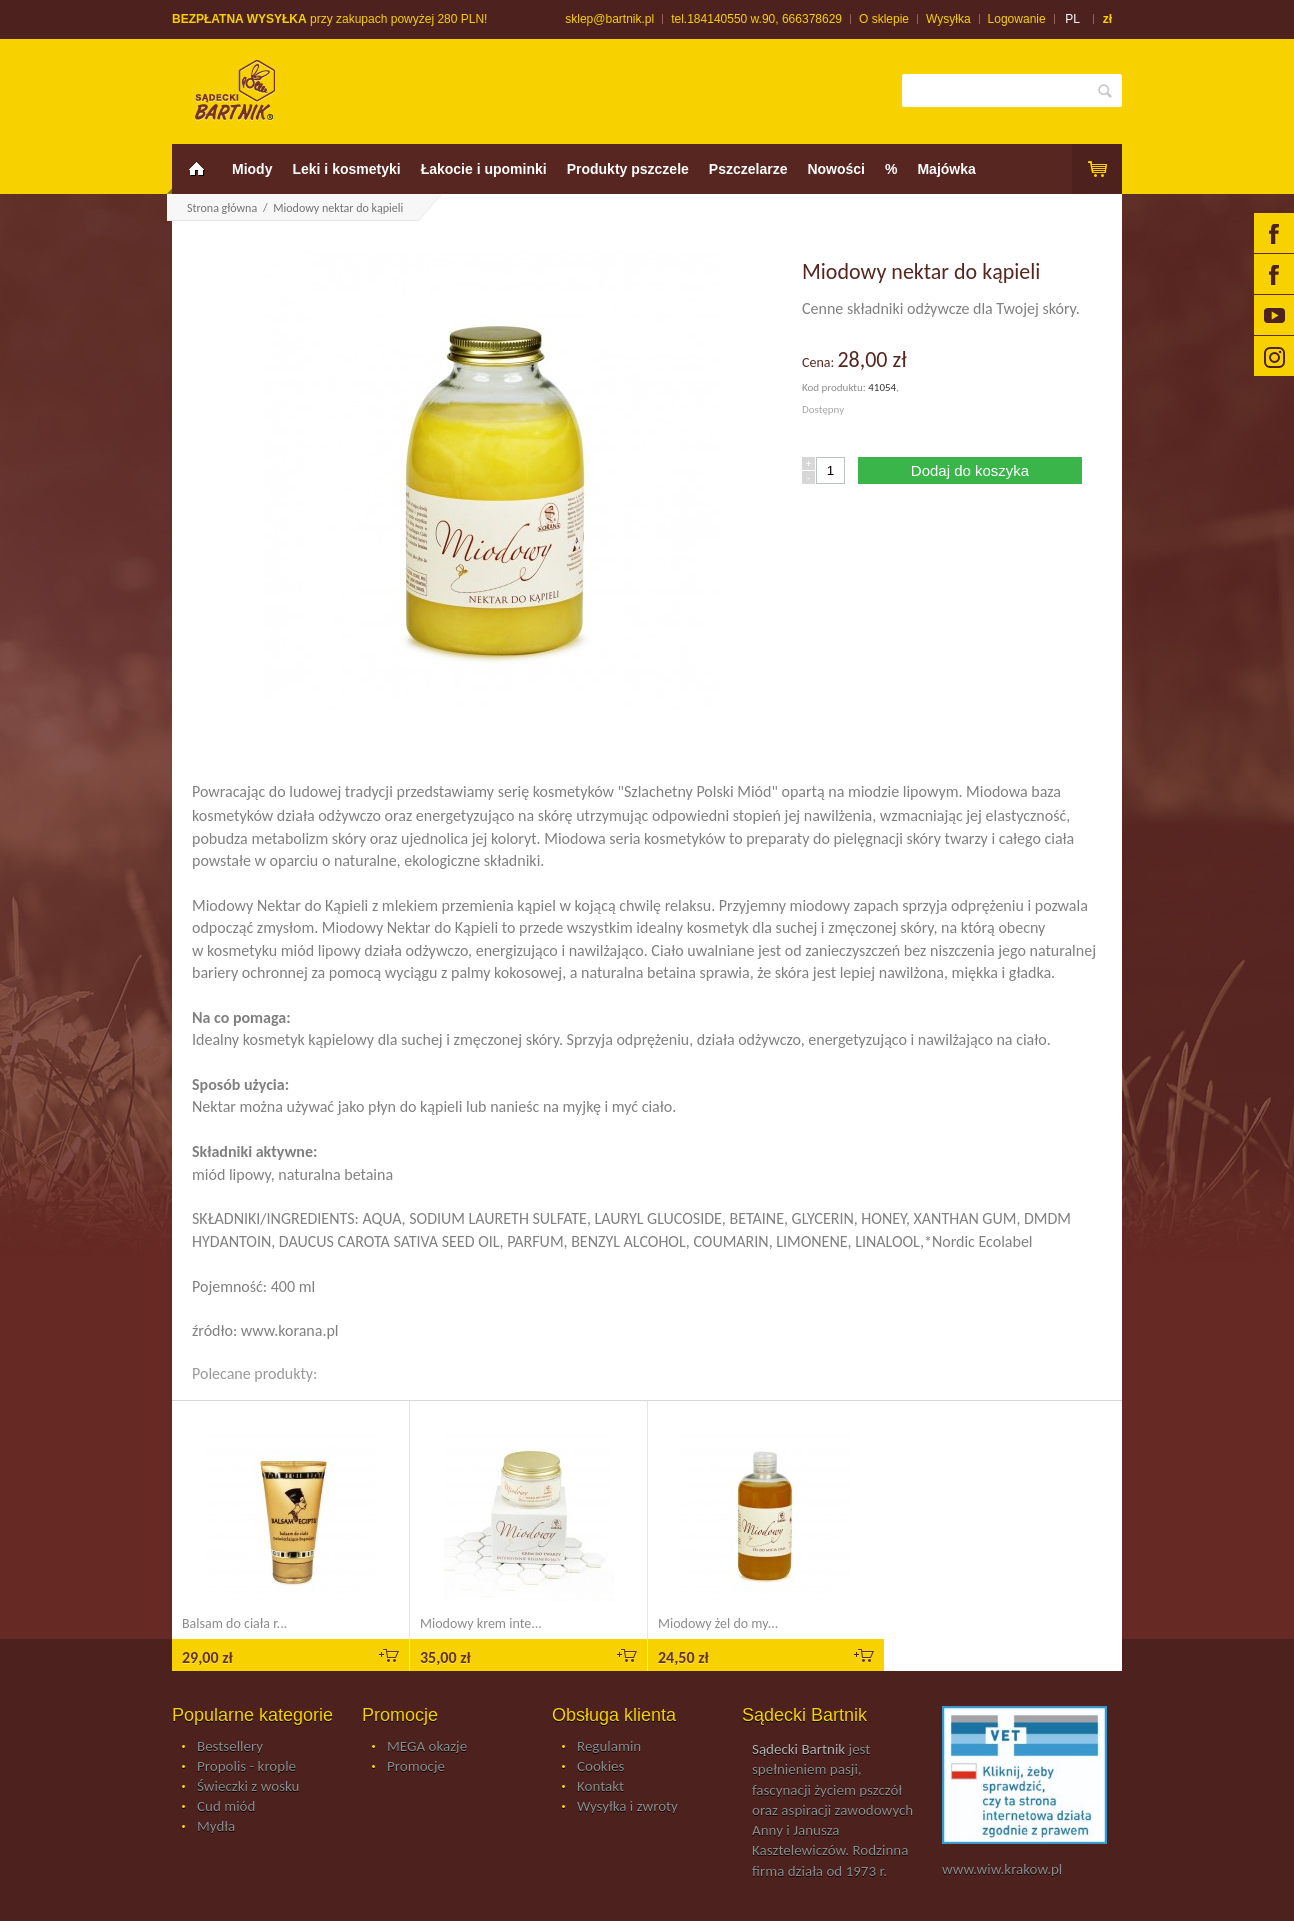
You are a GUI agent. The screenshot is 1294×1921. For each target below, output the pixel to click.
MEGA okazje (427, 1747)
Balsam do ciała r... (234, 1623)
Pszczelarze (748, 169)
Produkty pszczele (628, 169)
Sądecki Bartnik (798, 1749)
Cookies (600, 1767)
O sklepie (884, 19)
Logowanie (1017, 19)
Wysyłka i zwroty (627, 1807)
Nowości (836, 169)
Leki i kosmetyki (346, 169)
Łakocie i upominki (484, 169)
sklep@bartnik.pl (609, 19)
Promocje (416, 1767)
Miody (252, 169)
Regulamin (609, 1747)
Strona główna (222, 208)
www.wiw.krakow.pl (1002, 1869)
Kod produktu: (835, 387)
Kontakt (600, 1787)
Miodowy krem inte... (481, 1623)
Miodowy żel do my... (718, 1623)
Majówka (946, 169)
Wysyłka (948, 19)
